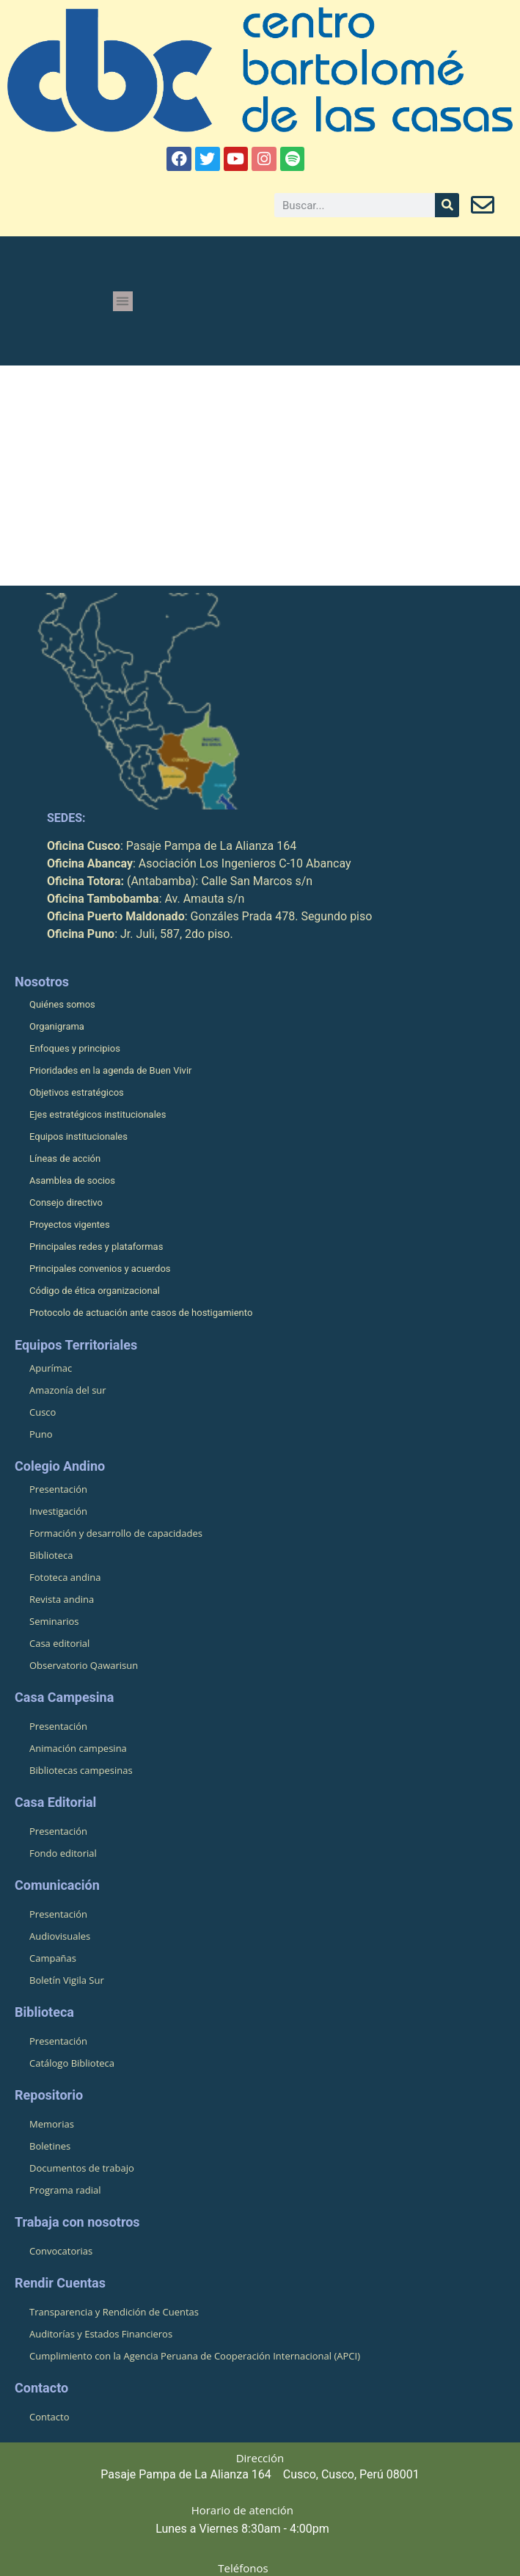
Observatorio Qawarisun (83, 1665)
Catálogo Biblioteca (71, 2063)
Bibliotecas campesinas (81, 1770)
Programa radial (64, 2190)
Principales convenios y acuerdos (100, 1268)
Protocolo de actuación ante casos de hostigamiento (140, 1312)
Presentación (58, 1489)
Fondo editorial (63, 1853)
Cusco (42, 1412)
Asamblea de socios (72, 1180)
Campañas (52, 1958)
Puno (41, 1434)
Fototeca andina (64, 1577)
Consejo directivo (66, 1202)
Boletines (49, 2146)
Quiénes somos (62, 1004)
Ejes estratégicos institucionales (97, 1114)
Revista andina (61, 1599)
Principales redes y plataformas (96, 1246)
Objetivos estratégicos (76, 1092)
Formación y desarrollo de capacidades (115, 1533)
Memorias (51, 2124)
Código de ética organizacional (94, 1290)
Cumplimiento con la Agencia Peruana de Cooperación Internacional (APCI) (194, 2355)
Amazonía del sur (67, 1390)
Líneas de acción (64, 1158)
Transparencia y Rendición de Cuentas (114, 2311)
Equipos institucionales (78, 1136)
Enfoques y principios (74, 1048)
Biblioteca (51, 1555)
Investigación (58, 1511)
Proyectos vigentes (69, 1224)
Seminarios (54, 1621)
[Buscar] (447, 205)
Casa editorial (59, 1643)
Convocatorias (60, 2250)
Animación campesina (78, 1748)
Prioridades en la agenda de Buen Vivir (110, 1070)
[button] (123, 301)
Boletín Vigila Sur (66, 1980)
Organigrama (56, 1026)
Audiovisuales (59, 1936)
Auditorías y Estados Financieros (100, 2333)
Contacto (49, 2416)
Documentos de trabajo (81, 2168)
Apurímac (50, 1368)
